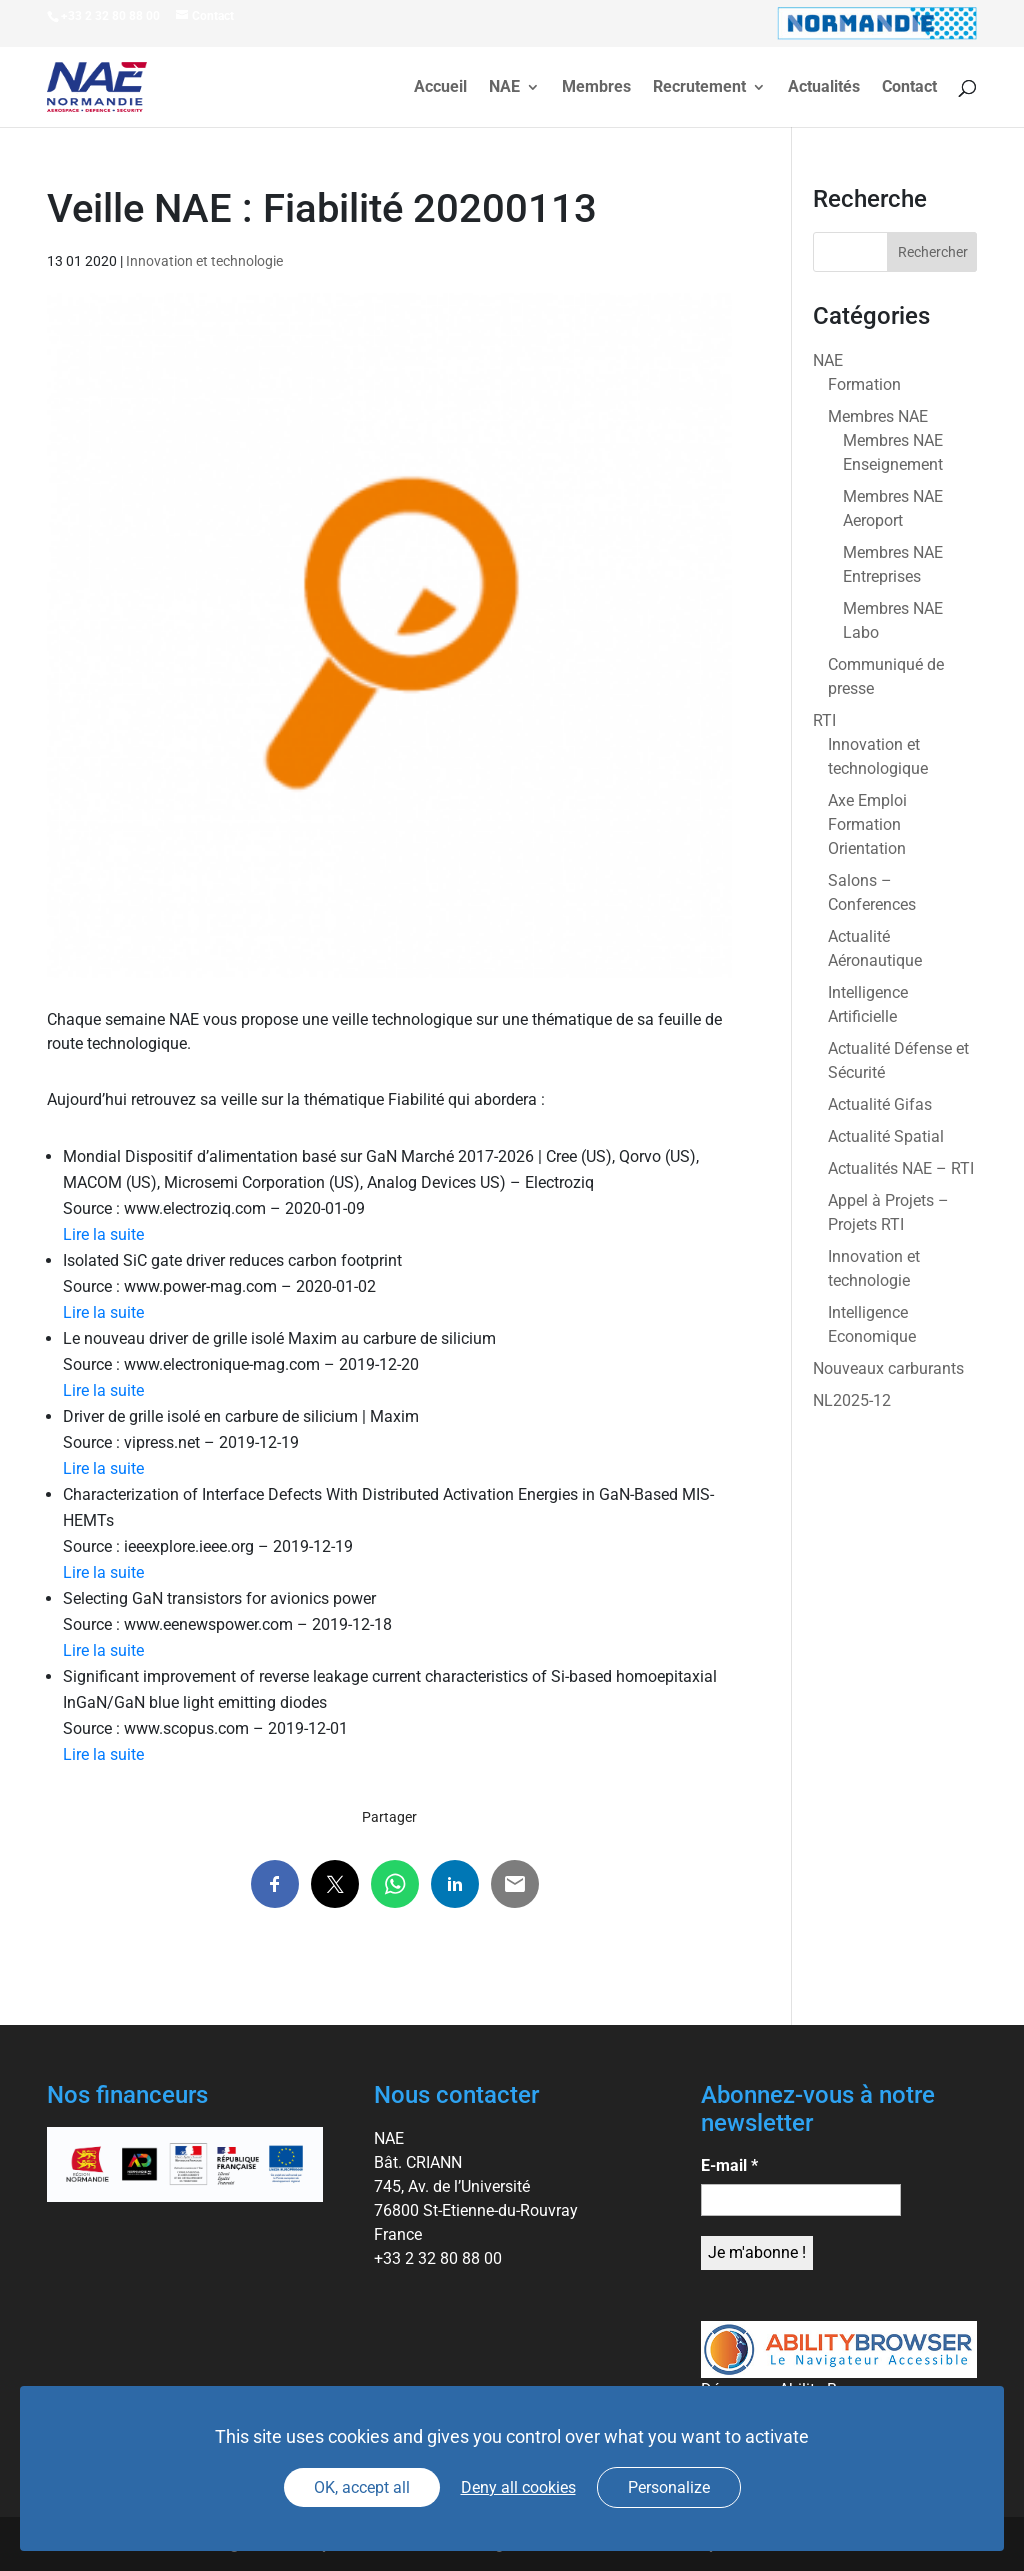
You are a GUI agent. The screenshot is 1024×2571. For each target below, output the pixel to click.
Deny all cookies (518, 2487)
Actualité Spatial (886, 1136)
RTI (824, 720)
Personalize (669, 2487)
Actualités (824, 88)
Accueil (440, 88)
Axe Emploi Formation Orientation (867, 824)
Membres (596, 88)
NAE (504, 88)
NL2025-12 (852, 1400)
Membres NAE (878, 416)
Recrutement (699, 88)
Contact (909, 88)
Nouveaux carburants (888, 1368)
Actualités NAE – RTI (901, 1168)
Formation (864, 384)
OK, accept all (362, 2487)
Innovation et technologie (204, 261)
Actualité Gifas (880, 1104)
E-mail (729, 2165)
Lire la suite (103, 1234)
